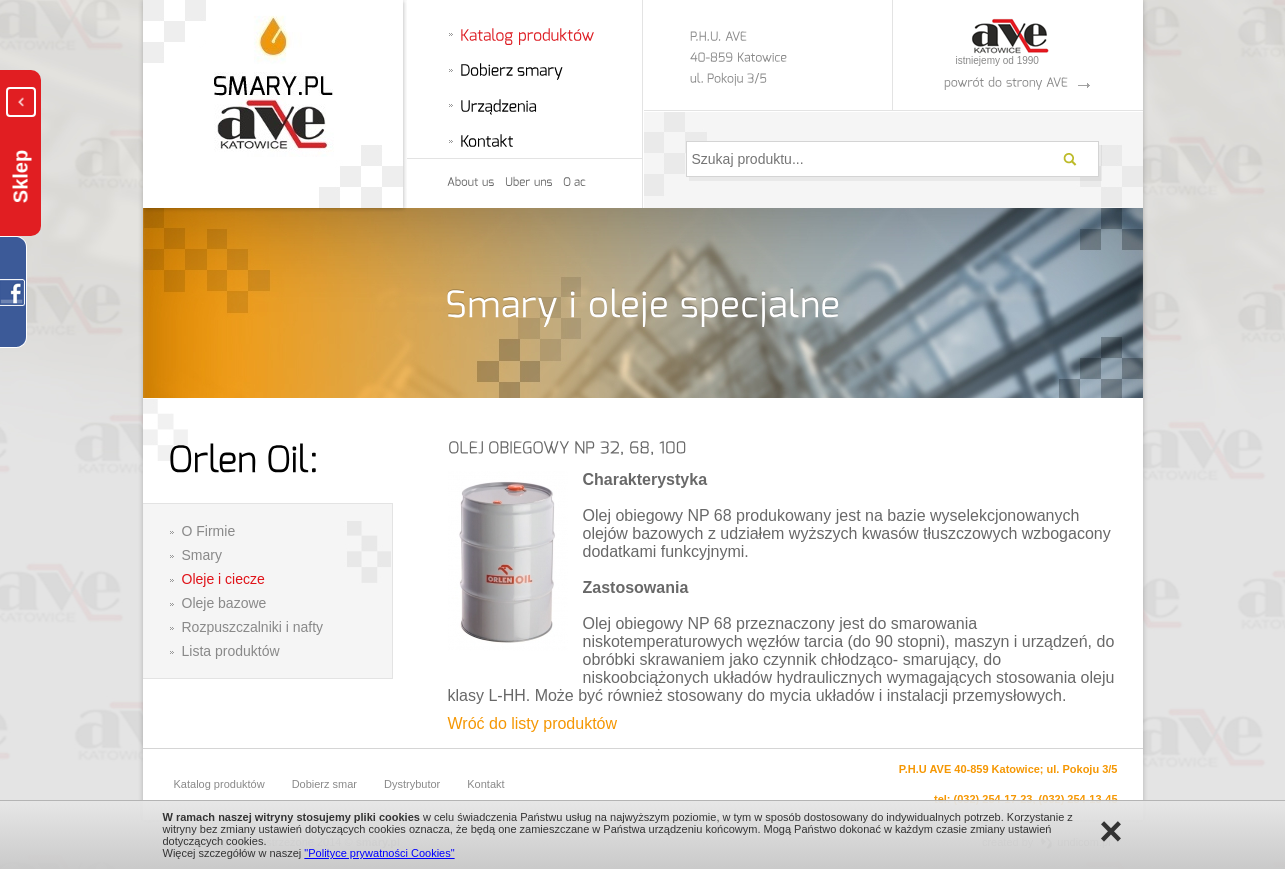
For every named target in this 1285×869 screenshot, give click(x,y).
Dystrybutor (412, 784)
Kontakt (485, 784)
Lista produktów (231, 651)
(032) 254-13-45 (1078, 799)
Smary (202, 555)
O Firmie (209, 531)
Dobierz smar (324, 784)
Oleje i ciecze (223, 579)
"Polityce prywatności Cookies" (379, 853)
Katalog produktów (219, 784)
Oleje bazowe (224, 603)
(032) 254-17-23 (993, 799)
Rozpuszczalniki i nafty (253, 627)
